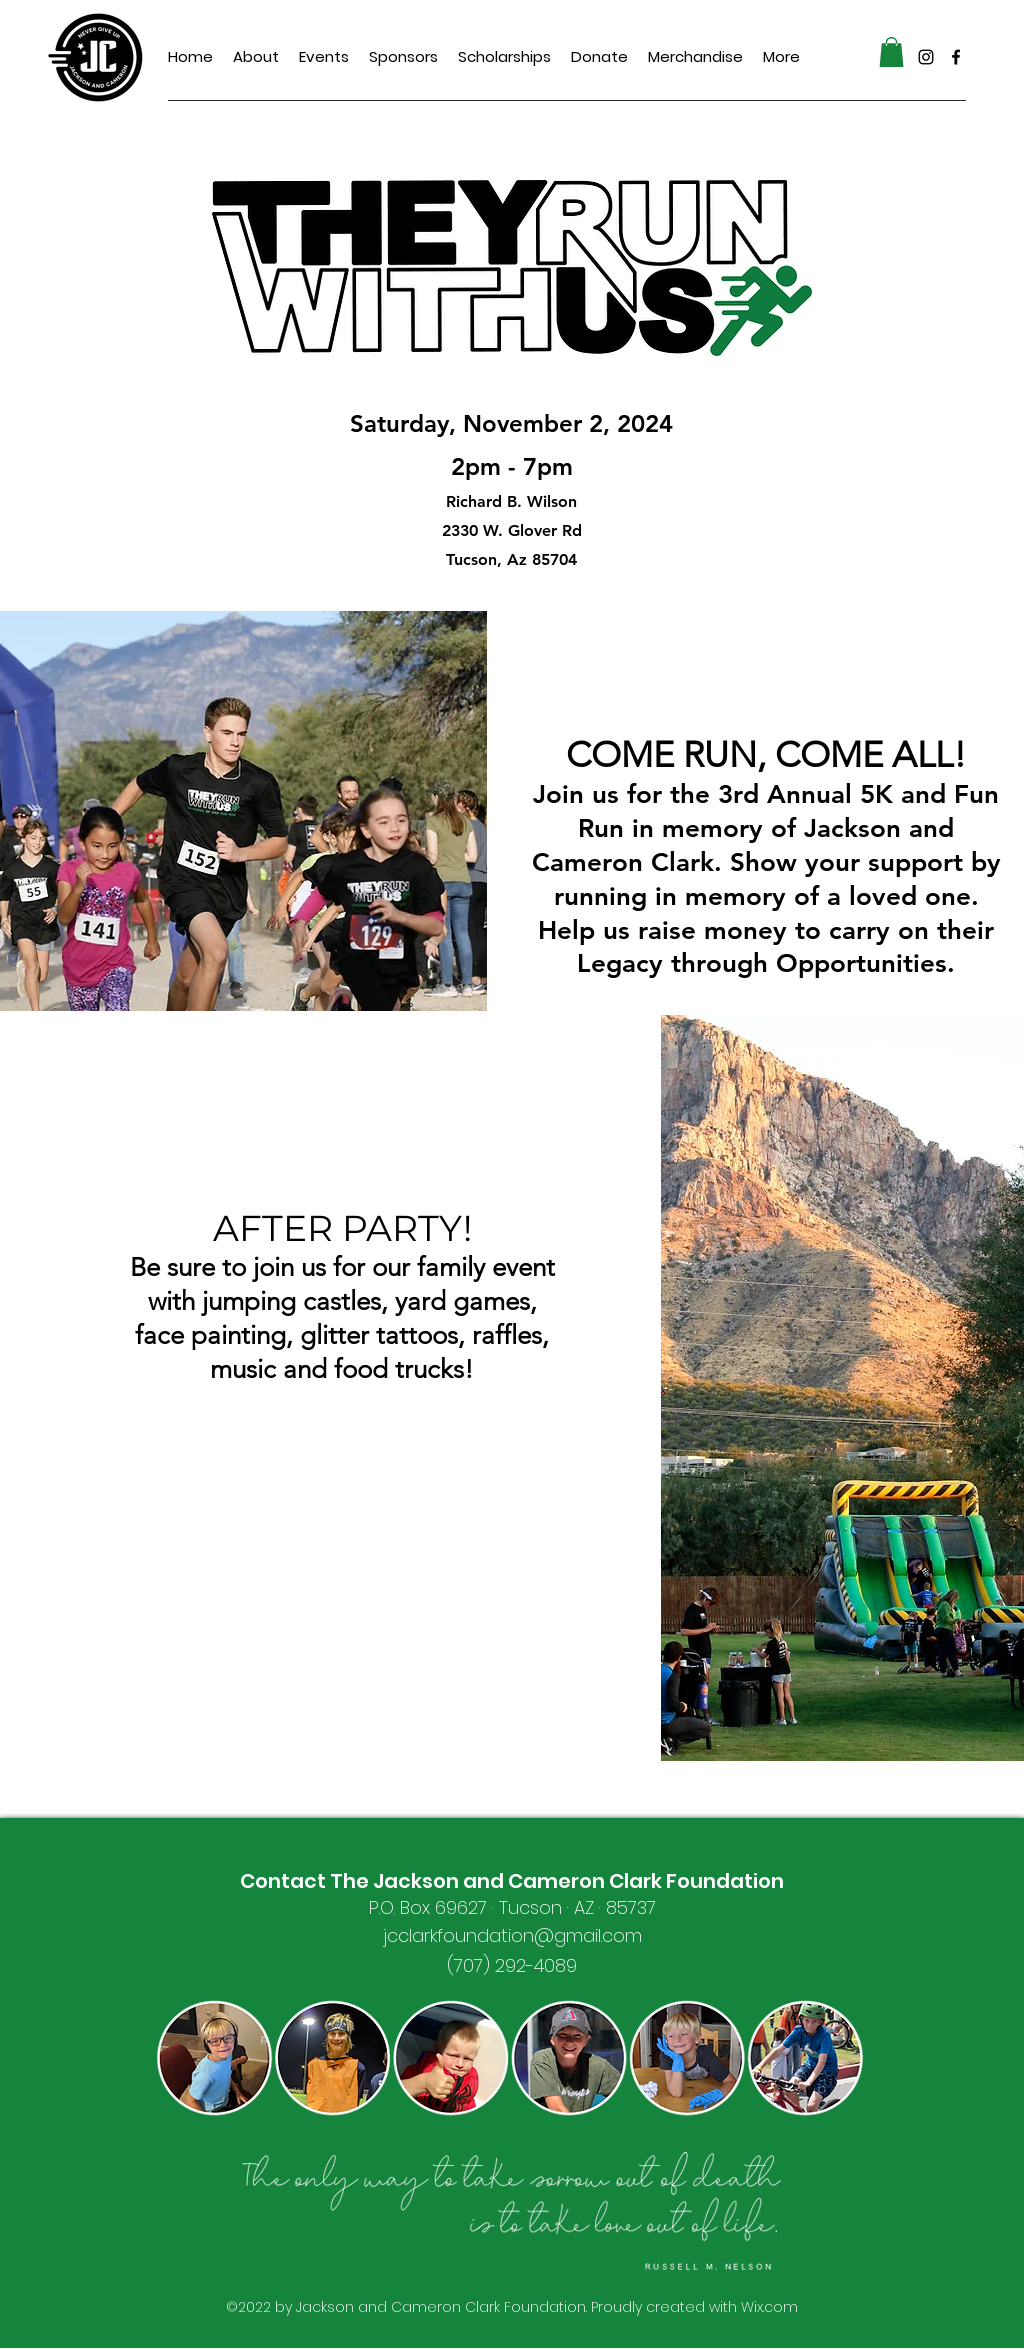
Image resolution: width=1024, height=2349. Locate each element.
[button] (891, 52)
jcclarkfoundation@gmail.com (512, 1935)
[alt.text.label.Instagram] (926, 57)
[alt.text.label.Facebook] (956, 57)
